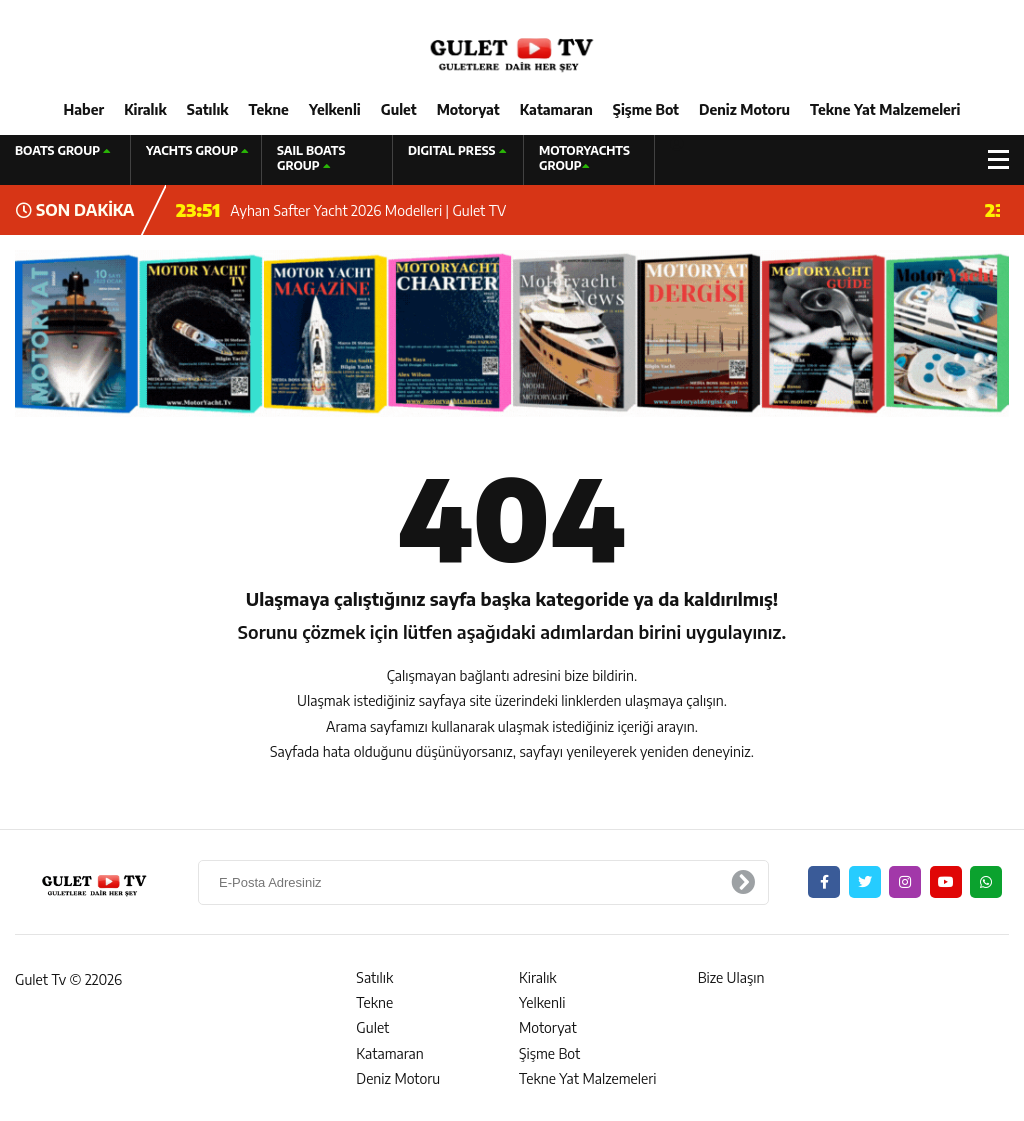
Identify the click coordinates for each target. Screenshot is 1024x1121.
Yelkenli (335, 109)
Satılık (208, 109)
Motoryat (468, 109)
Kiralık (145, 109)
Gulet (399, 109)
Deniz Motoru (744, 109)
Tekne (269, 109)
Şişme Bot (646, 109)
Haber (84, 109)
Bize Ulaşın (731, 977)
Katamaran (556, 109)
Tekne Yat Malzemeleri (885, 109)
